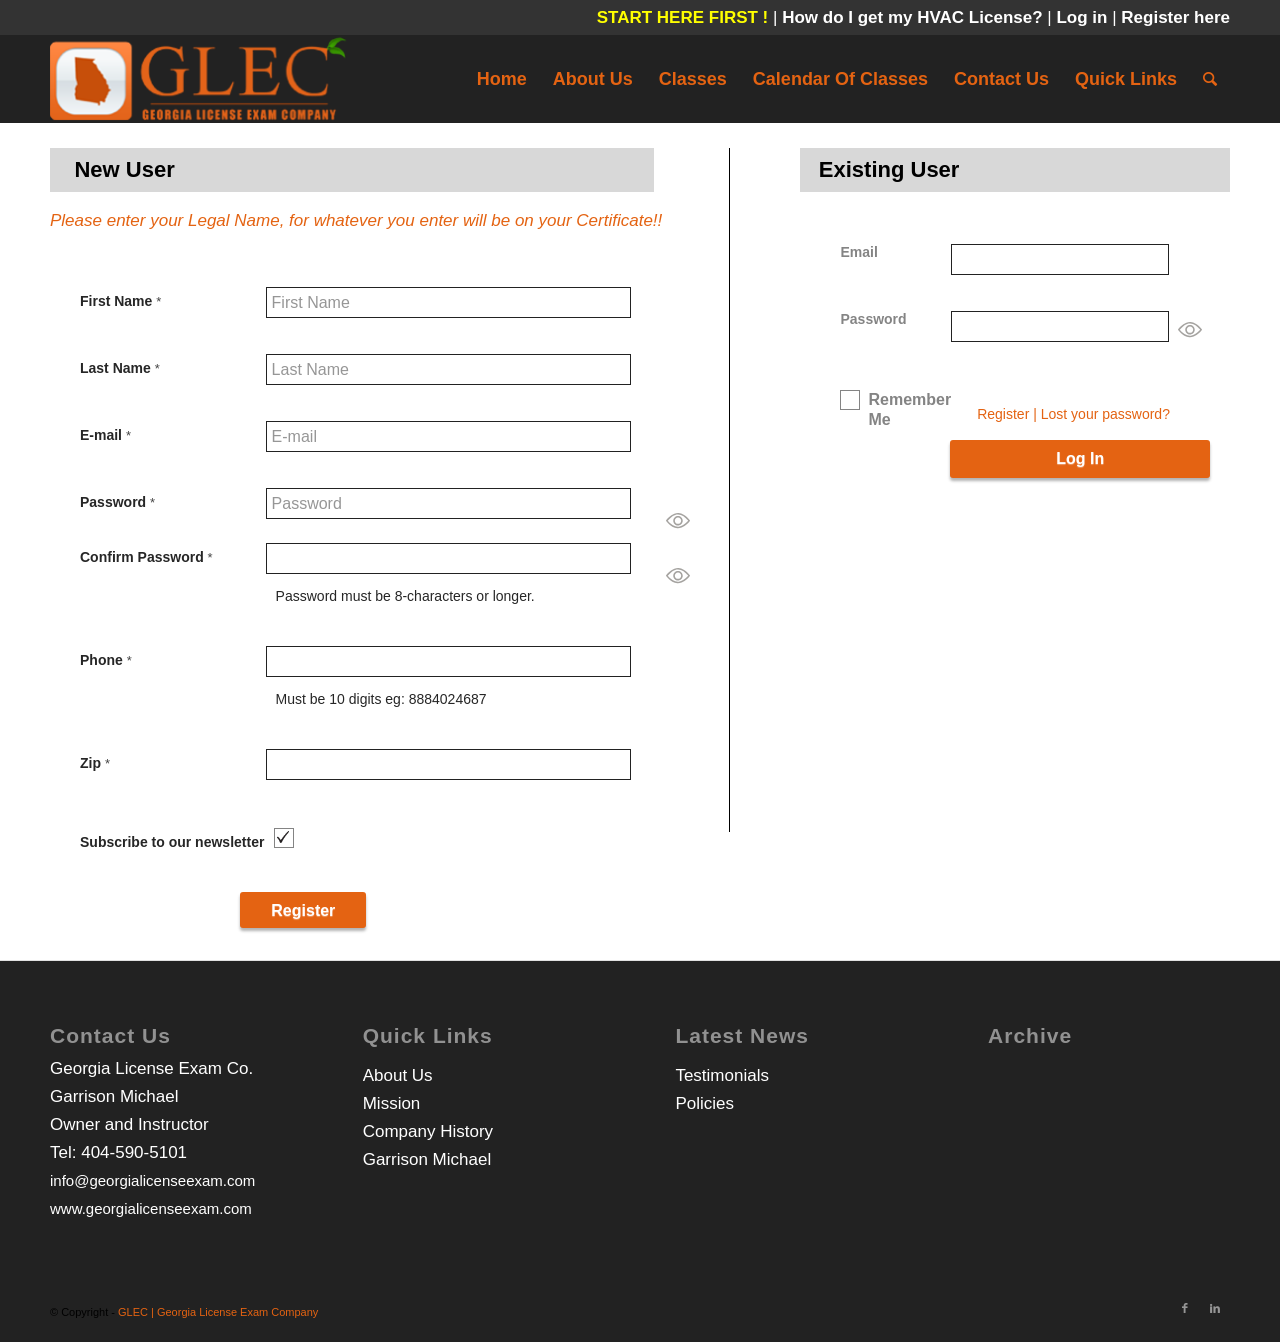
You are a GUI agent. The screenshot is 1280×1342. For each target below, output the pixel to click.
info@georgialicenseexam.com (152, 1180)
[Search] (1210, 79)
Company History (428, 1131)
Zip (95, 763)
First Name (120, 301)
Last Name (120, 368)
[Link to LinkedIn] (1215, 1308)
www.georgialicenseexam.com (151, 1208)
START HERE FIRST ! (683, 17)
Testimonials (722, 1075)
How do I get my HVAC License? (914, 17)
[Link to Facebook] (1185, 1308)
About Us (398, 1075)
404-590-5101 (134, 1152)
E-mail (105, 435)
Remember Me (909, 409)
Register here (1175, 17)
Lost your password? (1105, 414)
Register (1003, 414)
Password (117, 502)
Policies (704, 1103)
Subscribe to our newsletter (172, 842)
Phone (106, 660)
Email (858, 252)
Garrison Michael (427, 1159)
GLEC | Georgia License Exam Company (218, 1312)
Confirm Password (146, 557)
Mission (392, 1103)
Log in (1084, 17)
